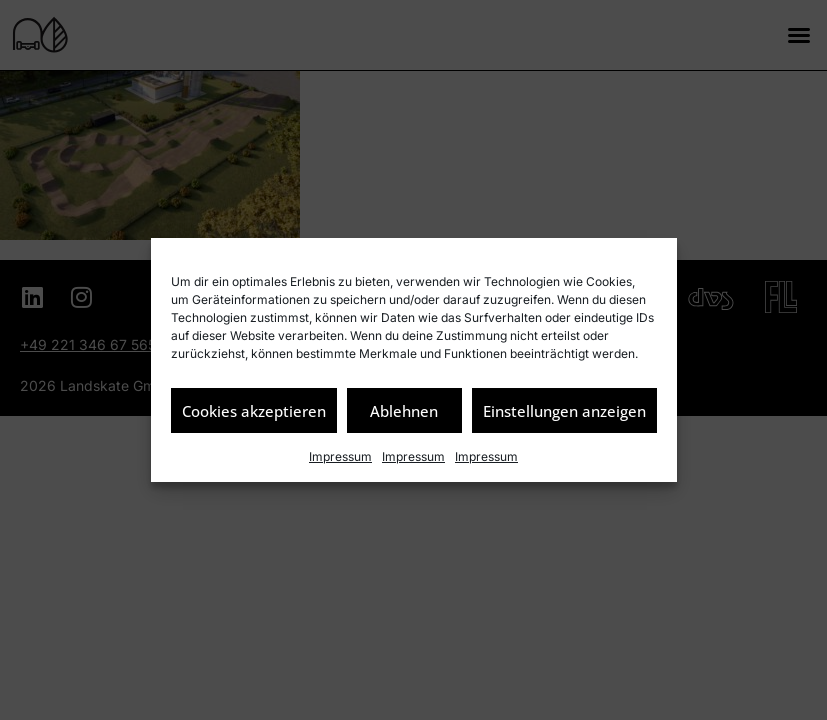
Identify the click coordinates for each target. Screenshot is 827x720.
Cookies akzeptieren (254, 411)
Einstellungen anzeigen (564, 411)
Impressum (340, 456)
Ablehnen (404, 411)
